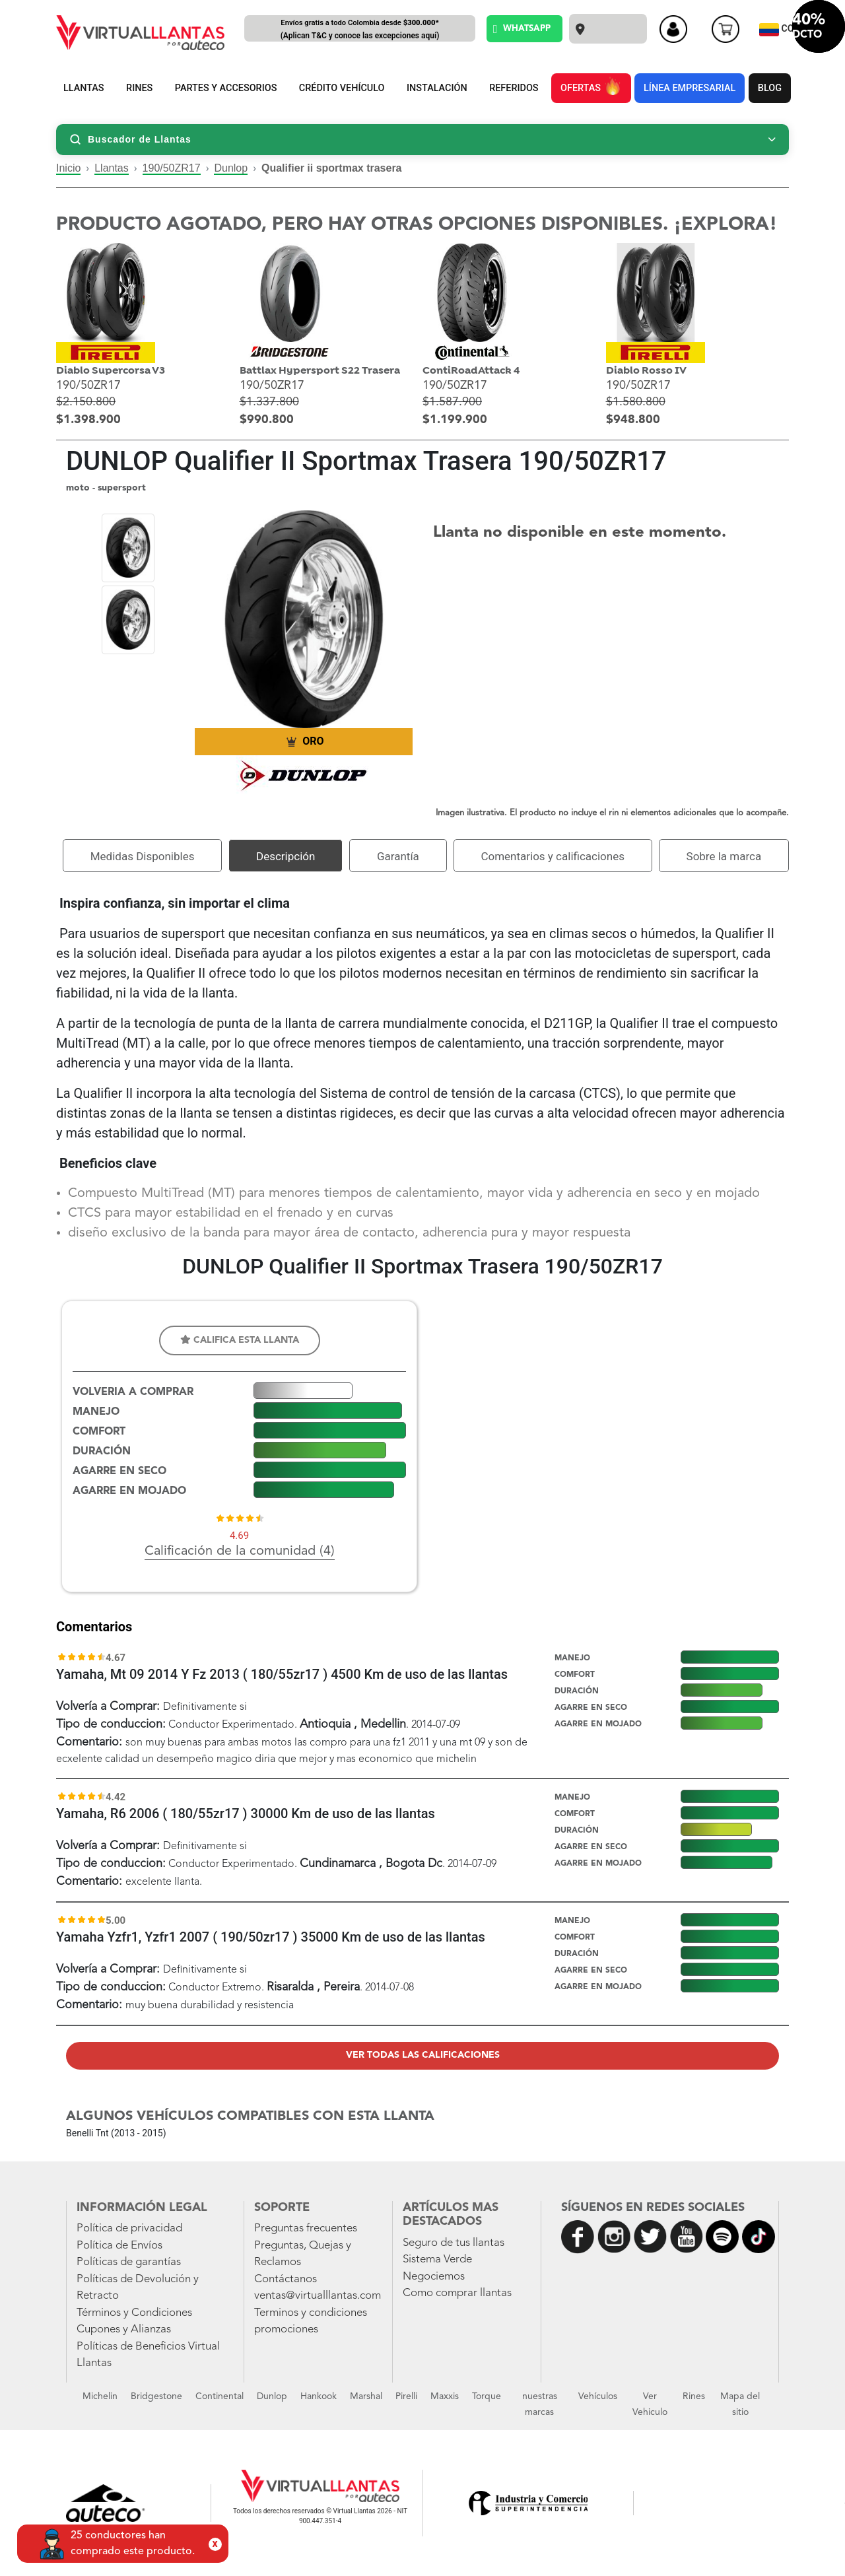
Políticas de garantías (129, 2262)
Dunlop (231, 168)
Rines (694, 2396)
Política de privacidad (129, 2228)
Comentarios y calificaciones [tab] (553, 856)
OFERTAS (590, 86)
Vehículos (597, 2396)
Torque (486, 2396)
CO (777, 29)
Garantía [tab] (398, 856)
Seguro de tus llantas (453, 2243)
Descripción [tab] (285, 856)
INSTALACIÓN (437, 88)
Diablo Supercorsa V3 (110, 370)
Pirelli (406, 2396)
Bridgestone (156, 2396)
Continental (219, 2396)
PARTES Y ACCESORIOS (226, 88)
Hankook (318, 2396)
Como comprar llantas (457, 2293)
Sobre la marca (724, 856)
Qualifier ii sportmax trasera (331, 168)
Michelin (100, 2396)
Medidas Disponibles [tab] (142, 856)
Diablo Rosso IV (646, 370)
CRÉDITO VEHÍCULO (342, 88)
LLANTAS (83, 88)
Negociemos (434, 2276)
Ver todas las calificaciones (423, 2055)
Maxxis (444, 2396)
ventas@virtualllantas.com (317, 2295)
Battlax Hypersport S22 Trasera (320, 370)
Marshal (366, 2396)
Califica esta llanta (239, 1340)
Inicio (68, 168)
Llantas (111, 168)
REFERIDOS (513, 88)
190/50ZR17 (172, 168)
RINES (139, 88)
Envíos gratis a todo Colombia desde (359, 30)
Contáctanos (285, 2279)
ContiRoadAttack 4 (471, 370)
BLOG (770, 88)
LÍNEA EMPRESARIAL (689, 88)
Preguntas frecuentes (305, 2228)
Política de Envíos (119, 2245)
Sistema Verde (437, 2259)
